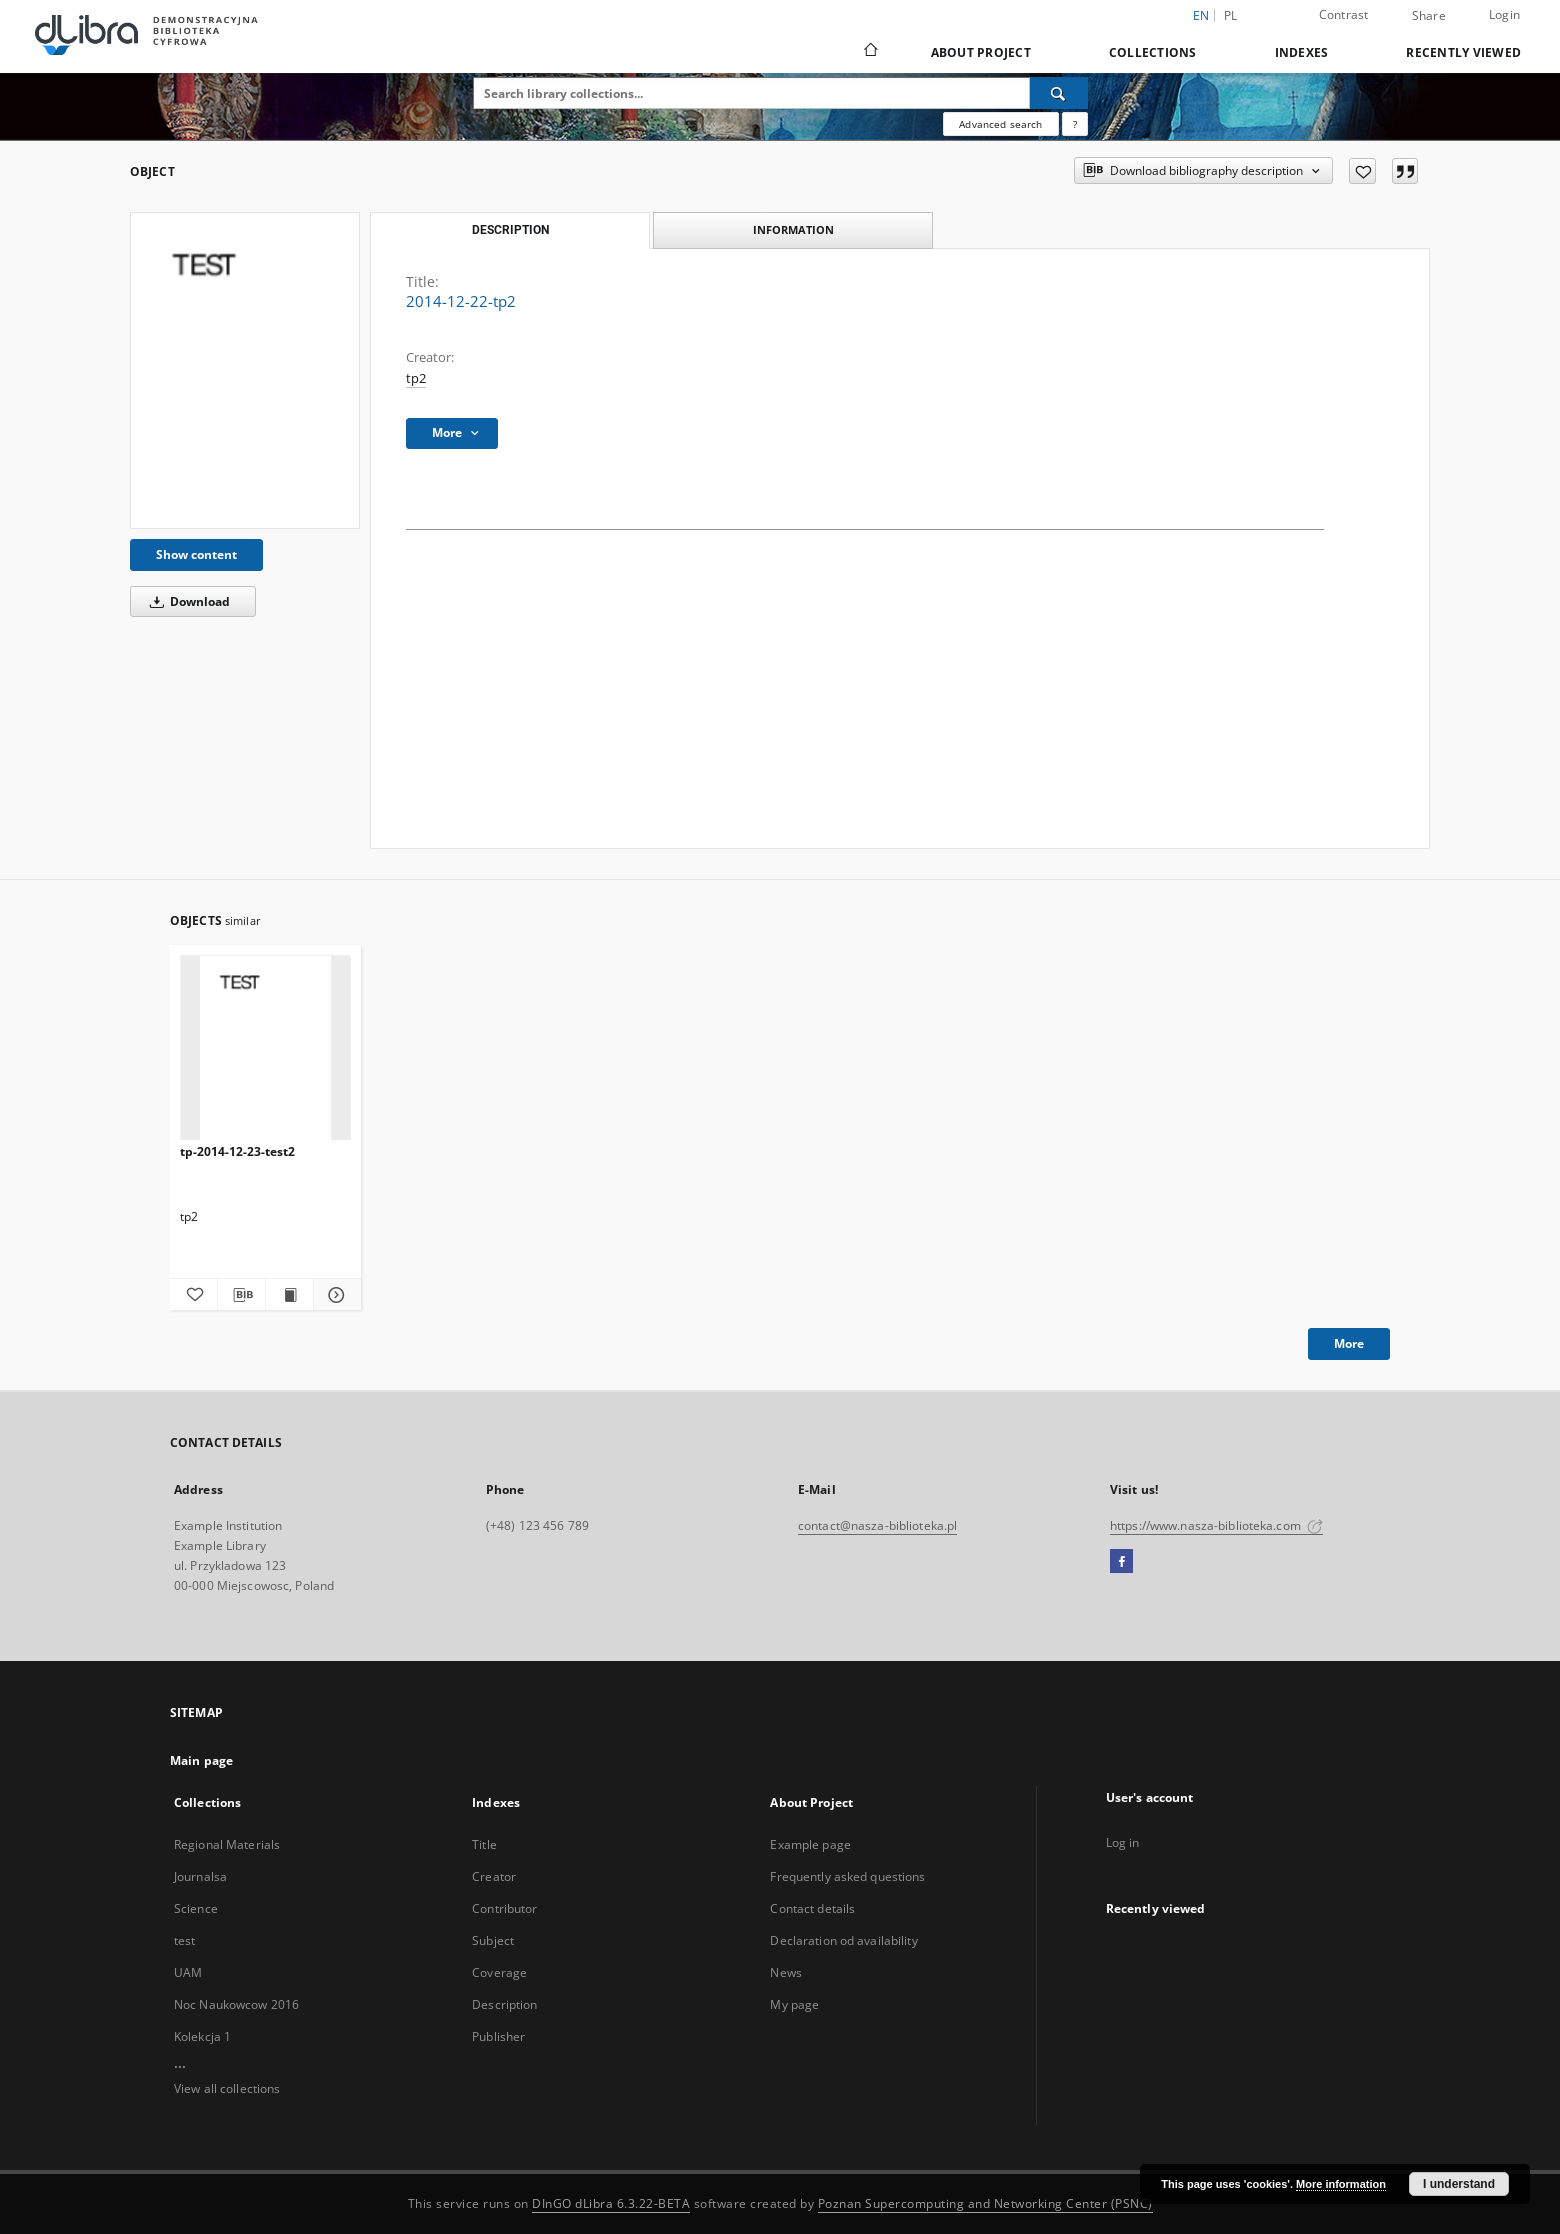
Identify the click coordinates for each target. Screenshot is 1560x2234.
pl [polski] (1231, 15)
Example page (810, 1844)
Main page (201, 1760)
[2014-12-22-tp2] (245, 370)
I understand (1459, 2184)
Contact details (812, 1908)
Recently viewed (1463, 52)
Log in (1123, 1842)
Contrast (1344, 14)
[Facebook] (1121, 1562)
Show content (196, 554)
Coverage (499, 1972)
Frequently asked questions (847, 1876)
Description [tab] (510, 230)
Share (1429, 16)
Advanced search (1000, 124)
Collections (1153, 52)
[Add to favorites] (1362, 171)
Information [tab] (793, 229)
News (785, 1972)
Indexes (1302, 52)
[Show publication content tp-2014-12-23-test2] (289, 1295)
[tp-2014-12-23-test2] (265, 1048)
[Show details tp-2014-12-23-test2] (334, 1295)
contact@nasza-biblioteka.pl (877, 1525)
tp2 (416, 378)
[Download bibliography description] (241, 1295)
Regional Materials (227, 1844)
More (1349, 1343)
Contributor (504, 1908)
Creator (494, 1876)
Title (484, 1844)
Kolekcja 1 (202, 2036)
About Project (981, 52)
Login (1504, 14)
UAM (188, 1972)
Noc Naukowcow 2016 (236, 2004)
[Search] (1059, 93)
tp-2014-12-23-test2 (237, 1151)
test (184, 1940)
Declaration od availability (843, 1940)
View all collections (227, 2088)
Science (196, 1908)
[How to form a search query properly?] (1075, 124)
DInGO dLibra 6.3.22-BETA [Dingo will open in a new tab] (611, 2203)
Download (186, 601)
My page (794, 2004)
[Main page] (869, 52)
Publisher (498, 2036)
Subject (493, 1940)
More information (1341, 2184)
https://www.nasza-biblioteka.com (1216, 1525)
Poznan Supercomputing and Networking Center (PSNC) (985, 2203)
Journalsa (200, 1876)
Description (504, 2004)
